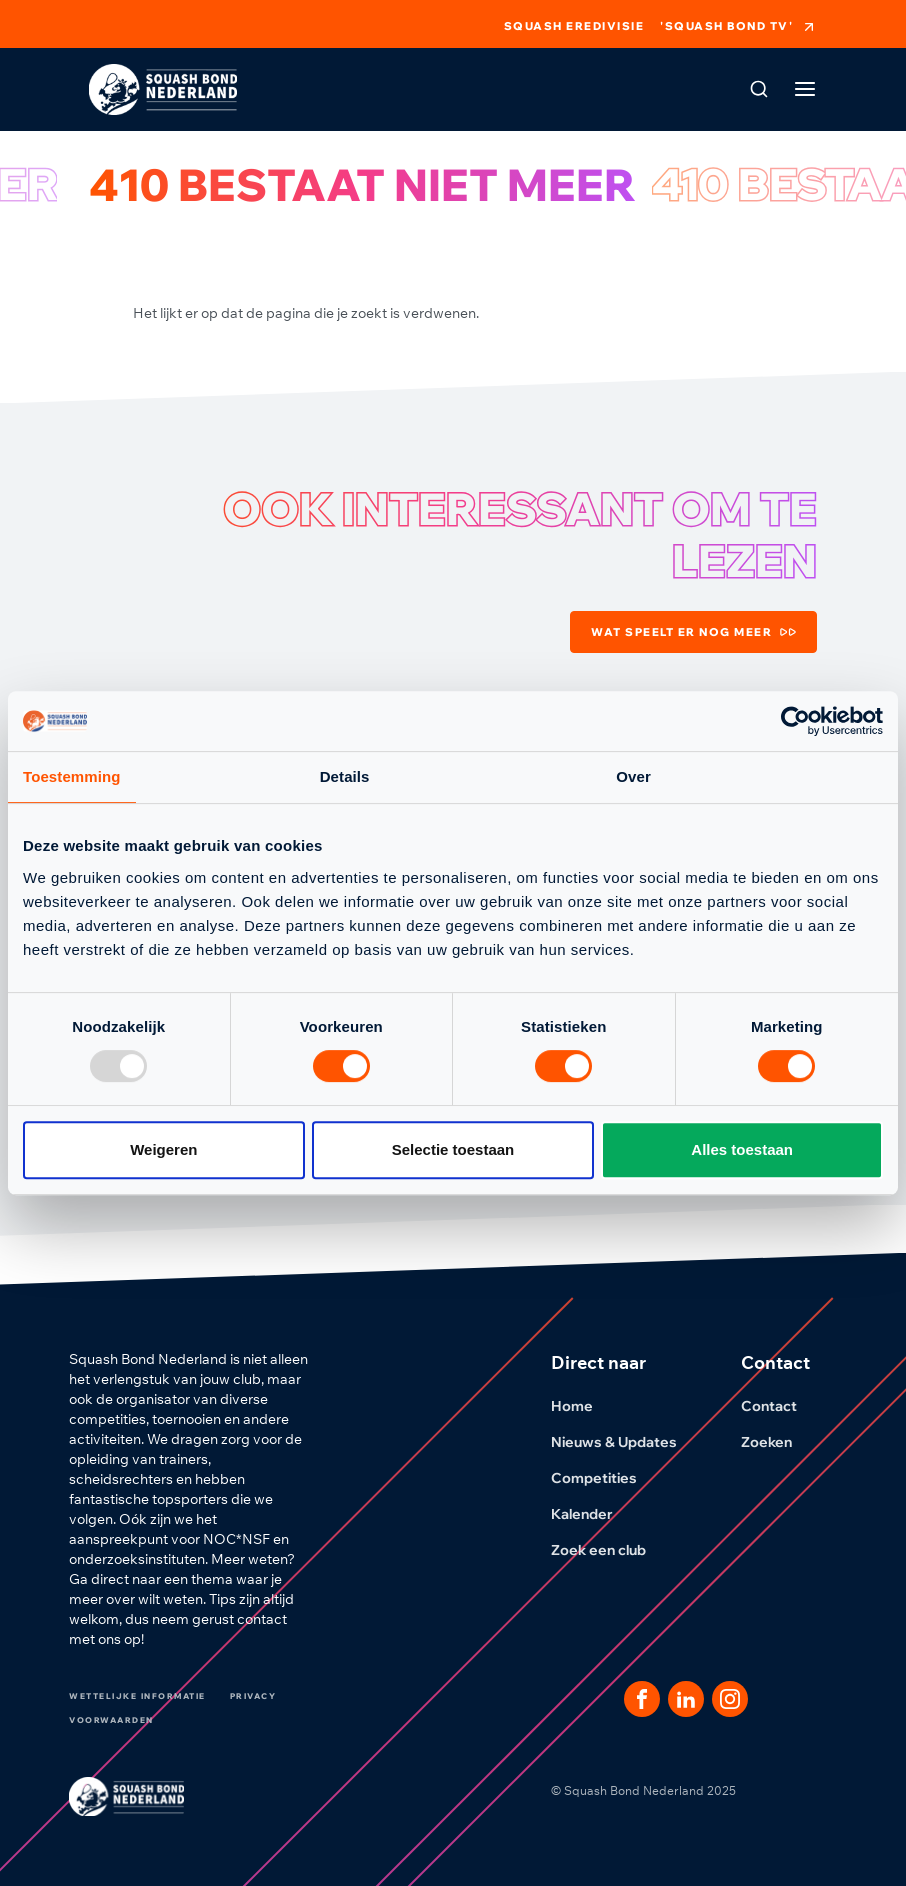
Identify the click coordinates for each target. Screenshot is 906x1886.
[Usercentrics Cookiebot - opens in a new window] (795, 721)
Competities (606, 1478)
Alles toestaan (742, 1149)
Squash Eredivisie (574, 26)
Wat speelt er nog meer (693, 632)
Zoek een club (610, 1550)
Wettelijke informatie (137, 1696)
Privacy (253, 1696)
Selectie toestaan (453, 1149)
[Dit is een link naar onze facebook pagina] (642, 1699)
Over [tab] (633, 776)
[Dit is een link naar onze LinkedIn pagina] (686, 1699)
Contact (781, 1406)
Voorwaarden (111, 1720)
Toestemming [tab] (72, 776)
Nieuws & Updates (626, 1442)
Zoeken (778, 1442)
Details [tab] (345, 776)
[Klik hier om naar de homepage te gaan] (163, 89)
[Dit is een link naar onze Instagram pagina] (730, 1699)
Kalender (594, 1514)
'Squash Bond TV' (738, 27)
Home (584, 1406)
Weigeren (163, 1149)
